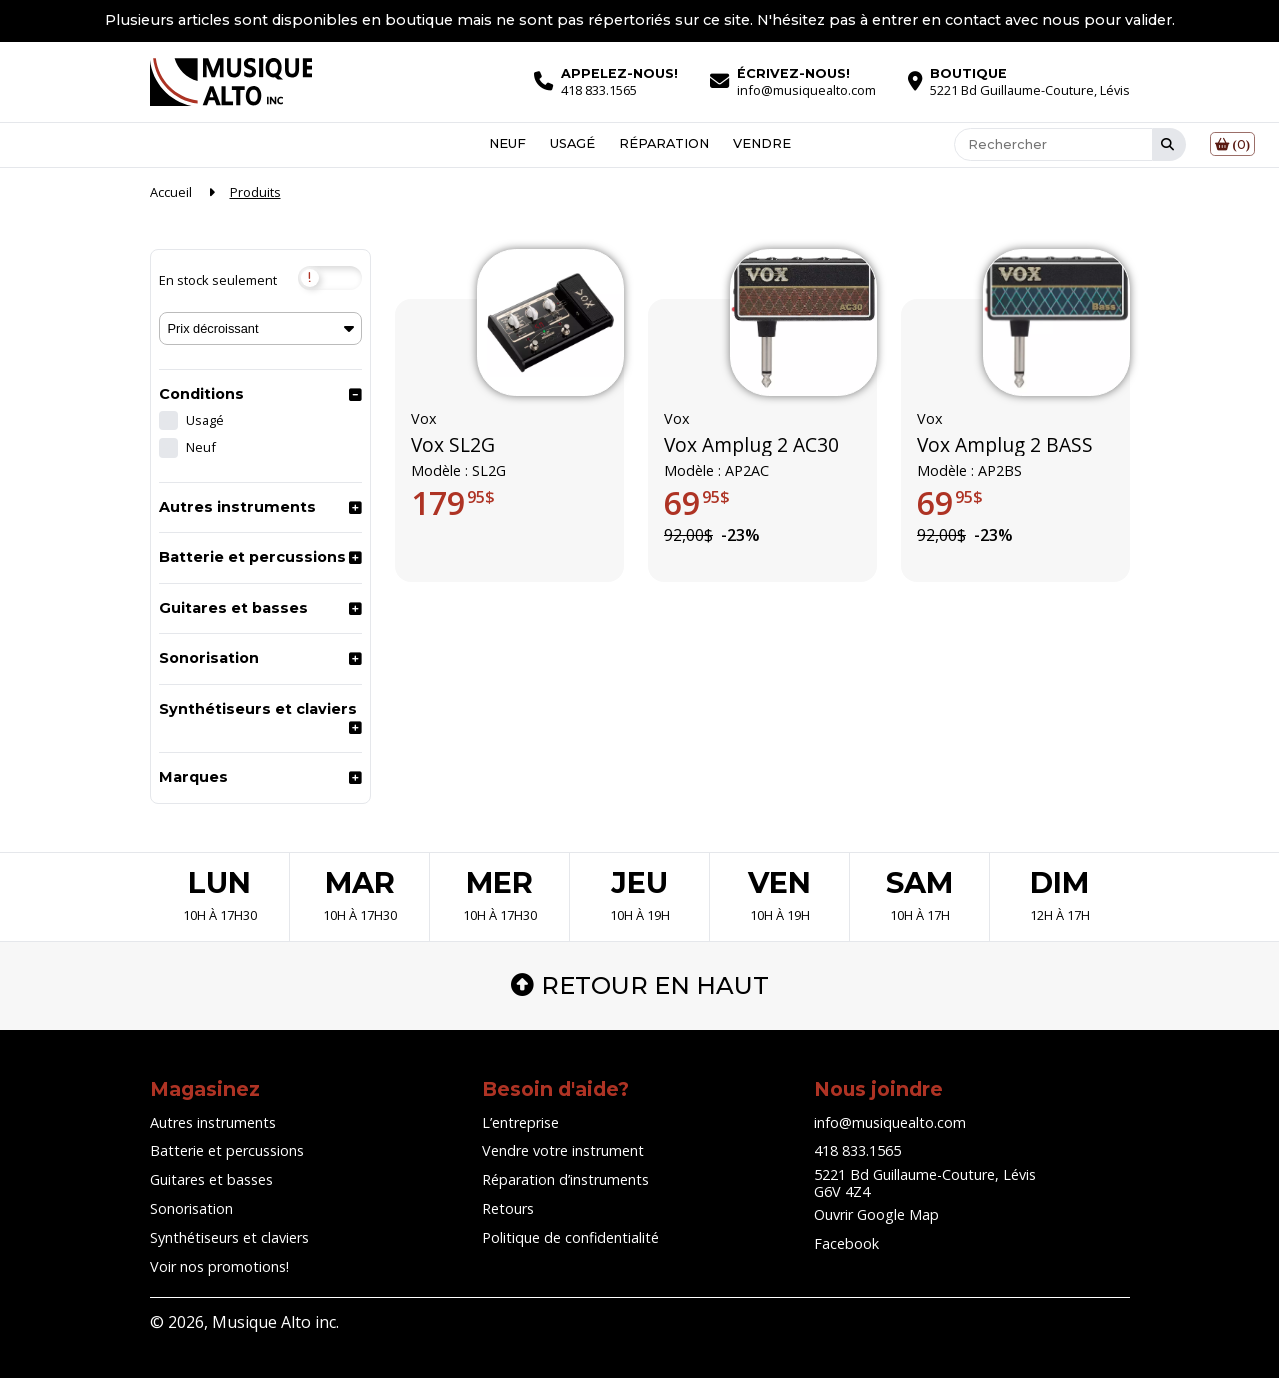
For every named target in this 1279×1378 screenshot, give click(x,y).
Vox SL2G (453, 445)
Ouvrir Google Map (876, 1214)
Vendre (762, 144)
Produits (255, 192)
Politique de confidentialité (570, 1237)
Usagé (572, 144)
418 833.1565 (857, 1150)
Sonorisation (209, 658)
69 (697, 503)
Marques (193, 777)
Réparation (664, 144)
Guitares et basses (233, 608)
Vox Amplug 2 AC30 (751, 445)
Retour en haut (640, 985)
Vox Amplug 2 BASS (1005, 445)
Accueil (171, 192)
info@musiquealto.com (890, 1122)
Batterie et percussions (252, 557)
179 (453, 503)
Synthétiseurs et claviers (258, 709)
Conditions (201, 394)
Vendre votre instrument (563, 1150)
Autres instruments (237, 507)
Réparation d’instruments (565, 1179)
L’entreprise (520, 1122)
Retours (508, 1208)
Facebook (846, 1243)
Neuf (507, 144)
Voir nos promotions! (219, 1266)
